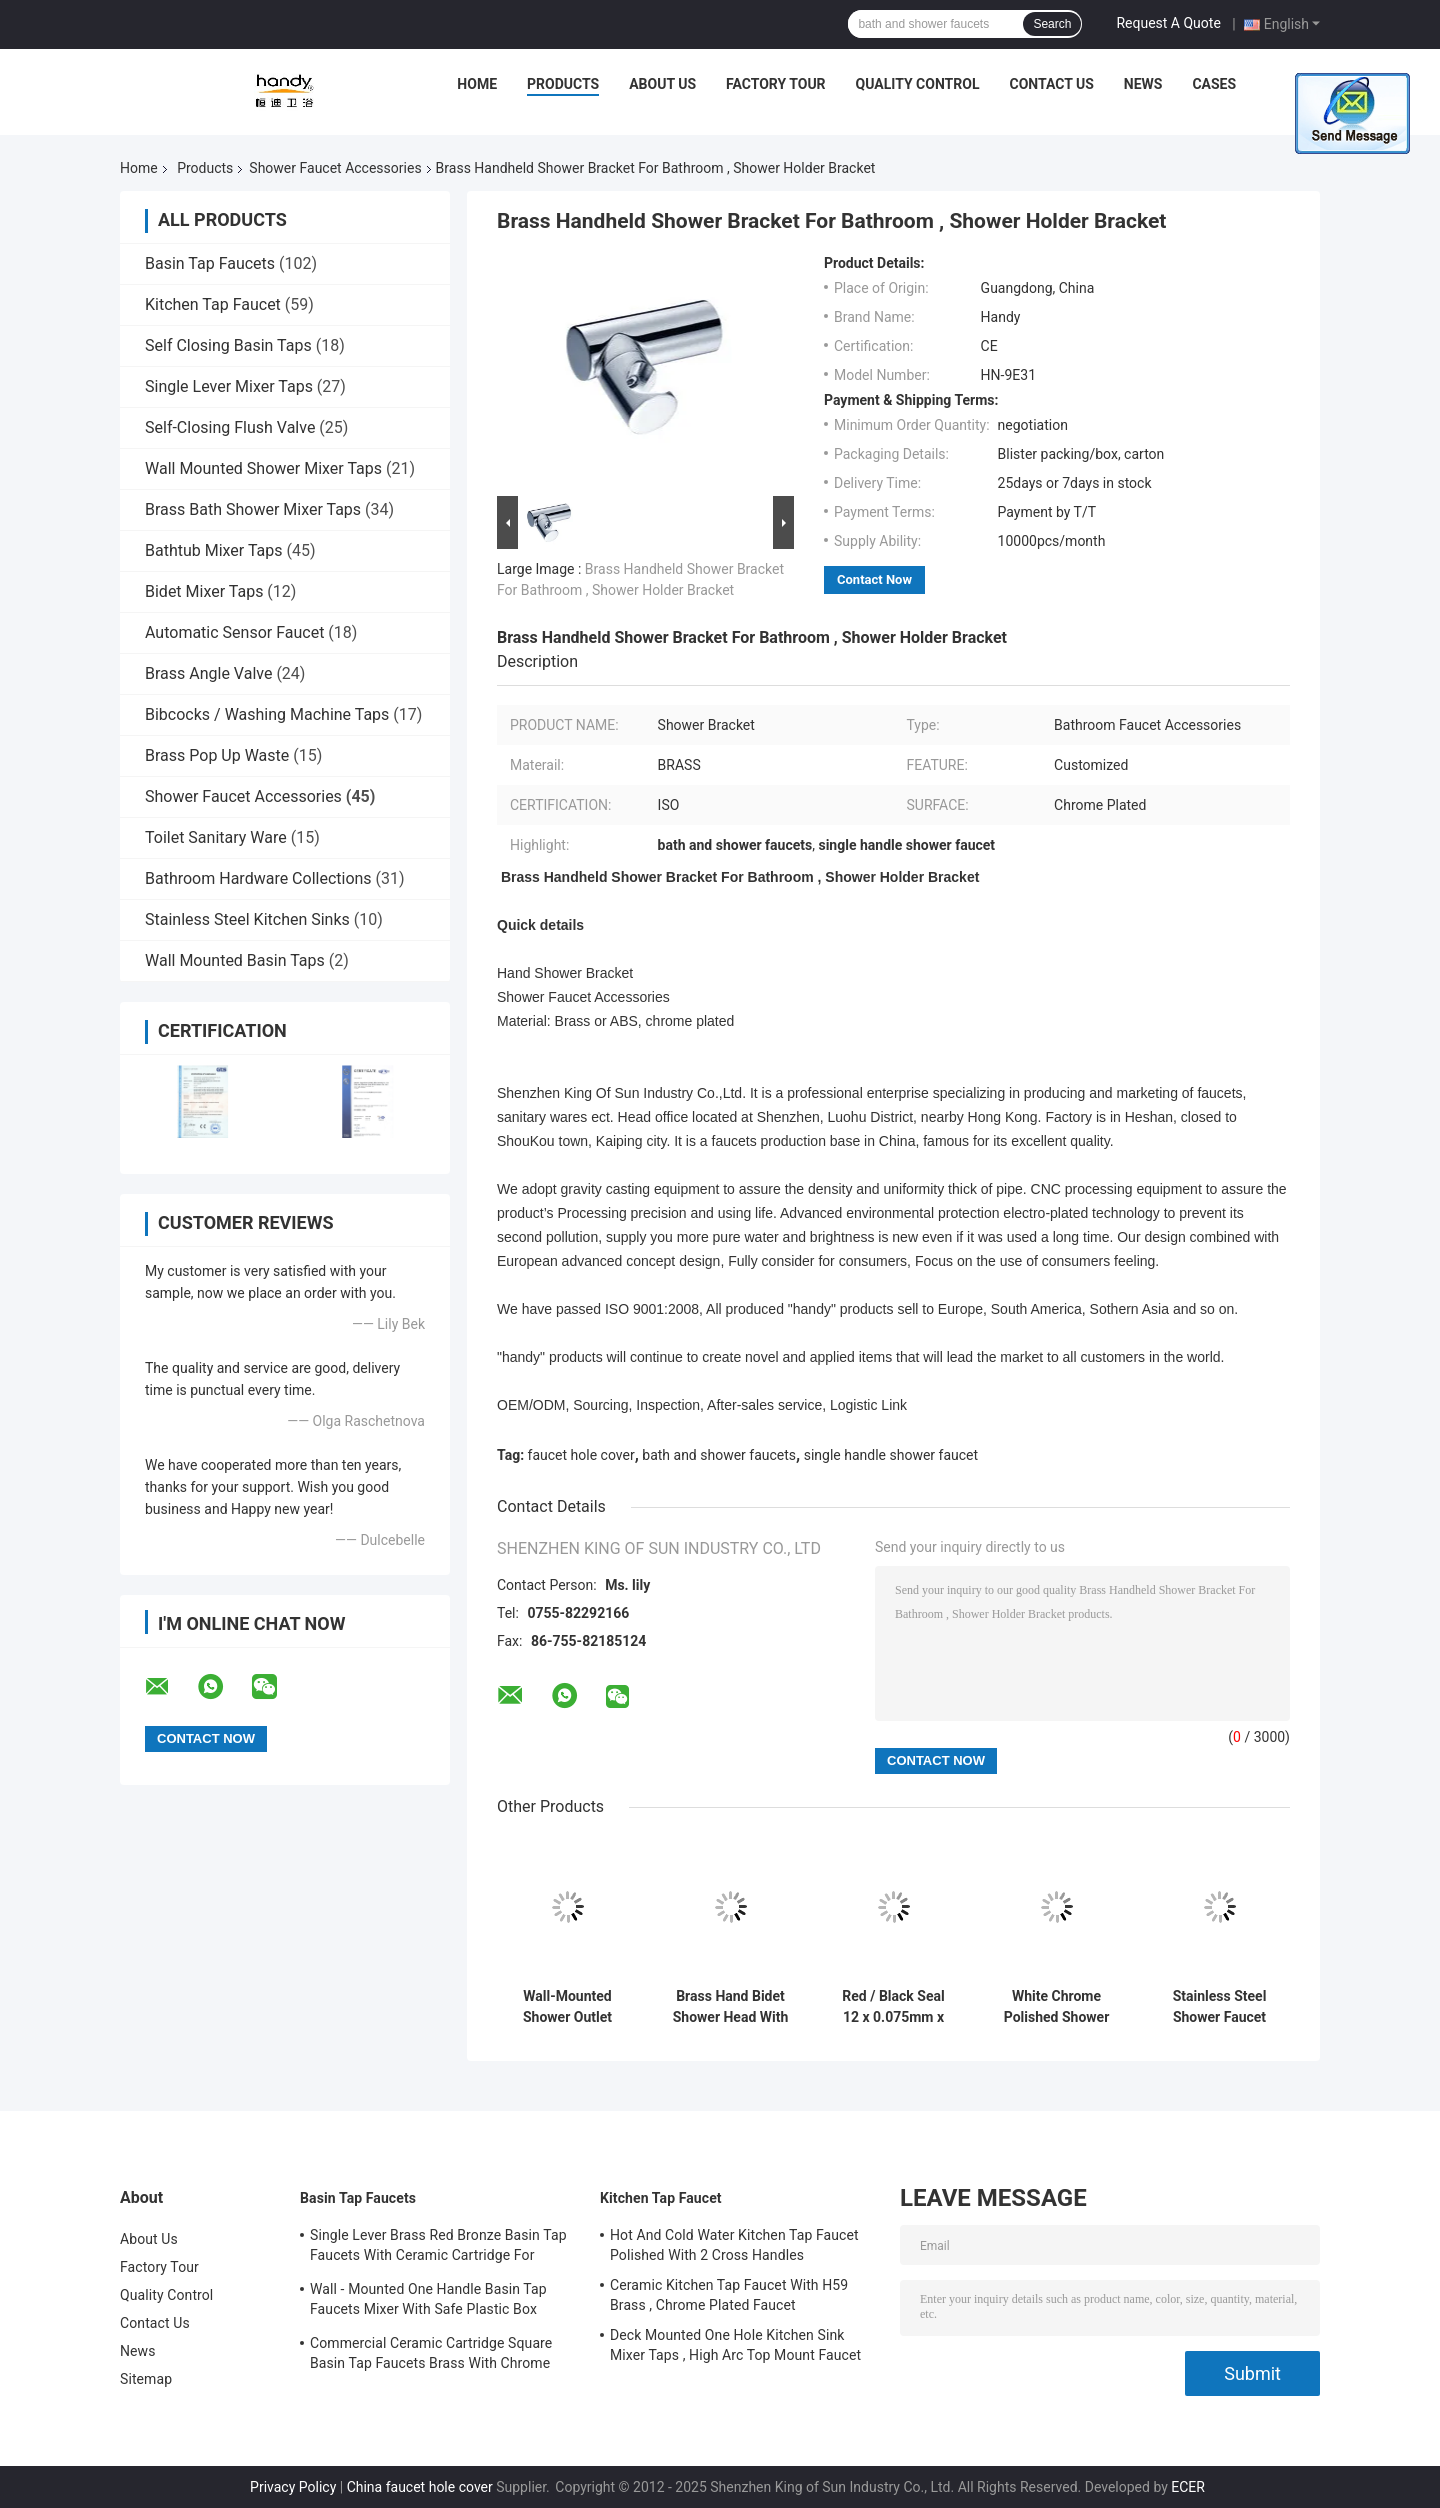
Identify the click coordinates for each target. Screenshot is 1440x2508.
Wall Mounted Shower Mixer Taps (263, 468)
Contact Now (874, 579)
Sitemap (146, 2379)
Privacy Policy (293, 2487)
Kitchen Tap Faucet (213, 304)
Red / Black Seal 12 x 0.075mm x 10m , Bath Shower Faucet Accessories (893, 2007)
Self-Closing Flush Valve (230, 427)
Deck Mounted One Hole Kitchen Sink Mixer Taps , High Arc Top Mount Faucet (735, 2345)
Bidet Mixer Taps (204, 591)
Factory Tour (776, 84)
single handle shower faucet (891, 1455)
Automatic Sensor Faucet (234, 632)
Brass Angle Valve (208, 673)
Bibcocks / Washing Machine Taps (267, 714)
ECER (1188, 2487)
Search (1052, 24)
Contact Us (1051, 84)
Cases (1214, 84)
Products (563, 84)
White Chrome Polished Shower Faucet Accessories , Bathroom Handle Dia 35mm (1057, 2007)
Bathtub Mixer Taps (214, 550)
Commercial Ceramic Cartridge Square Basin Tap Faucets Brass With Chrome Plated (431, 2356)
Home (477, 84)
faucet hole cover (581, 1455)
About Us (662, 84)
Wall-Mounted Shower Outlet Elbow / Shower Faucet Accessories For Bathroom (567, 2007)
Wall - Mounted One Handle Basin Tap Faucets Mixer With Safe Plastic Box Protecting (428, 2302)
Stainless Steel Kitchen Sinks (247, 919)
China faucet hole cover (420, 2487)
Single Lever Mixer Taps (229, 386)
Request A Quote (1168, 23)
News (1143, 84)
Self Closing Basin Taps (228, 345)
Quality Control (918, 84)
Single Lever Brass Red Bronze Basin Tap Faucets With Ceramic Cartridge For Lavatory (438, 2248)
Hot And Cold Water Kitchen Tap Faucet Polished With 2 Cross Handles (734, 2245)
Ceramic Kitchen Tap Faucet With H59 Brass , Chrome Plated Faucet (729, 2295)
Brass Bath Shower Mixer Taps (253, 509)
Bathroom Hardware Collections (258, 878)
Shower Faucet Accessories (335, 168)
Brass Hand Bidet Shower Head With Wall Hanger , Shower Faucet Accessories (731, 2007)
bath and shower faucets (719, 1455)
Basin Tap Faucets (210, 263)
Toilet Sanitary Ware (216, 837)
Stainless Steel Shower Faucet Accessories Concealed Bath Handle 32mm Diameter (1219, 2007)
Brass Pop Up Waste (217, 755)
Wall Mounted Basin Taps (235, 960)
